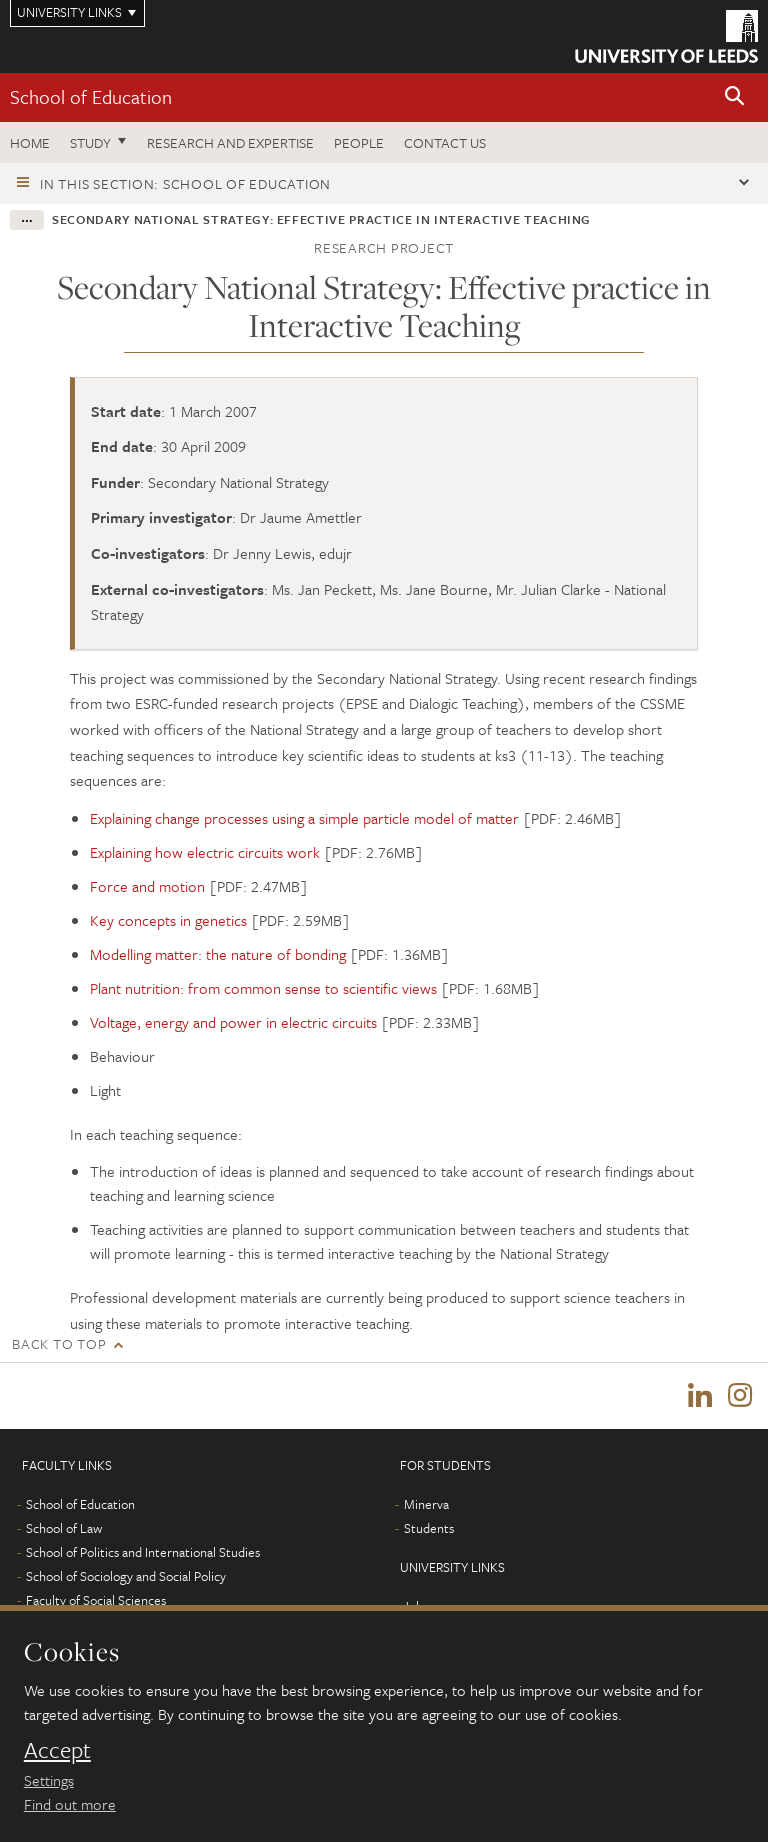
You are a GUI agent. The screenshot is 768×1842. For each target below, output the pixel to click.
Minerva (426, 1504)
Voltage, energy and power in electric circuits (233, 1022)
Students (429, 1528)
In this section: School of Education (185, 183)
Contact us (445, 142)
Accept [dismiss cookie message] (57, 1750)
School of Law (64, 1528)
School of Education (91, 96)
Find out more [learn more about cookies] (70, 1804)
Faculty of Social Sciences (96, 1600)
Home (30, 142)
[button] (735, 97)
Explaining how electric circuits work (205, 852)
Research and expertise (230, 142)
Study (90, 142)
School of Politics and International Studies (143, 1552)
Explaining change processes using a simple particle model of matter (304, 818)
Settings (49, 1780)
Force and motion (147, 886)
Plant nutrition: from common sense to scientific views (263, 988)
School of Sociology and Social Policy (126, 1576)
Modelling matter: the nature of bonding (218, 954)
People (359, 142)
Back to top (59, 1343)
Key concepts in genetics (168, 920)
